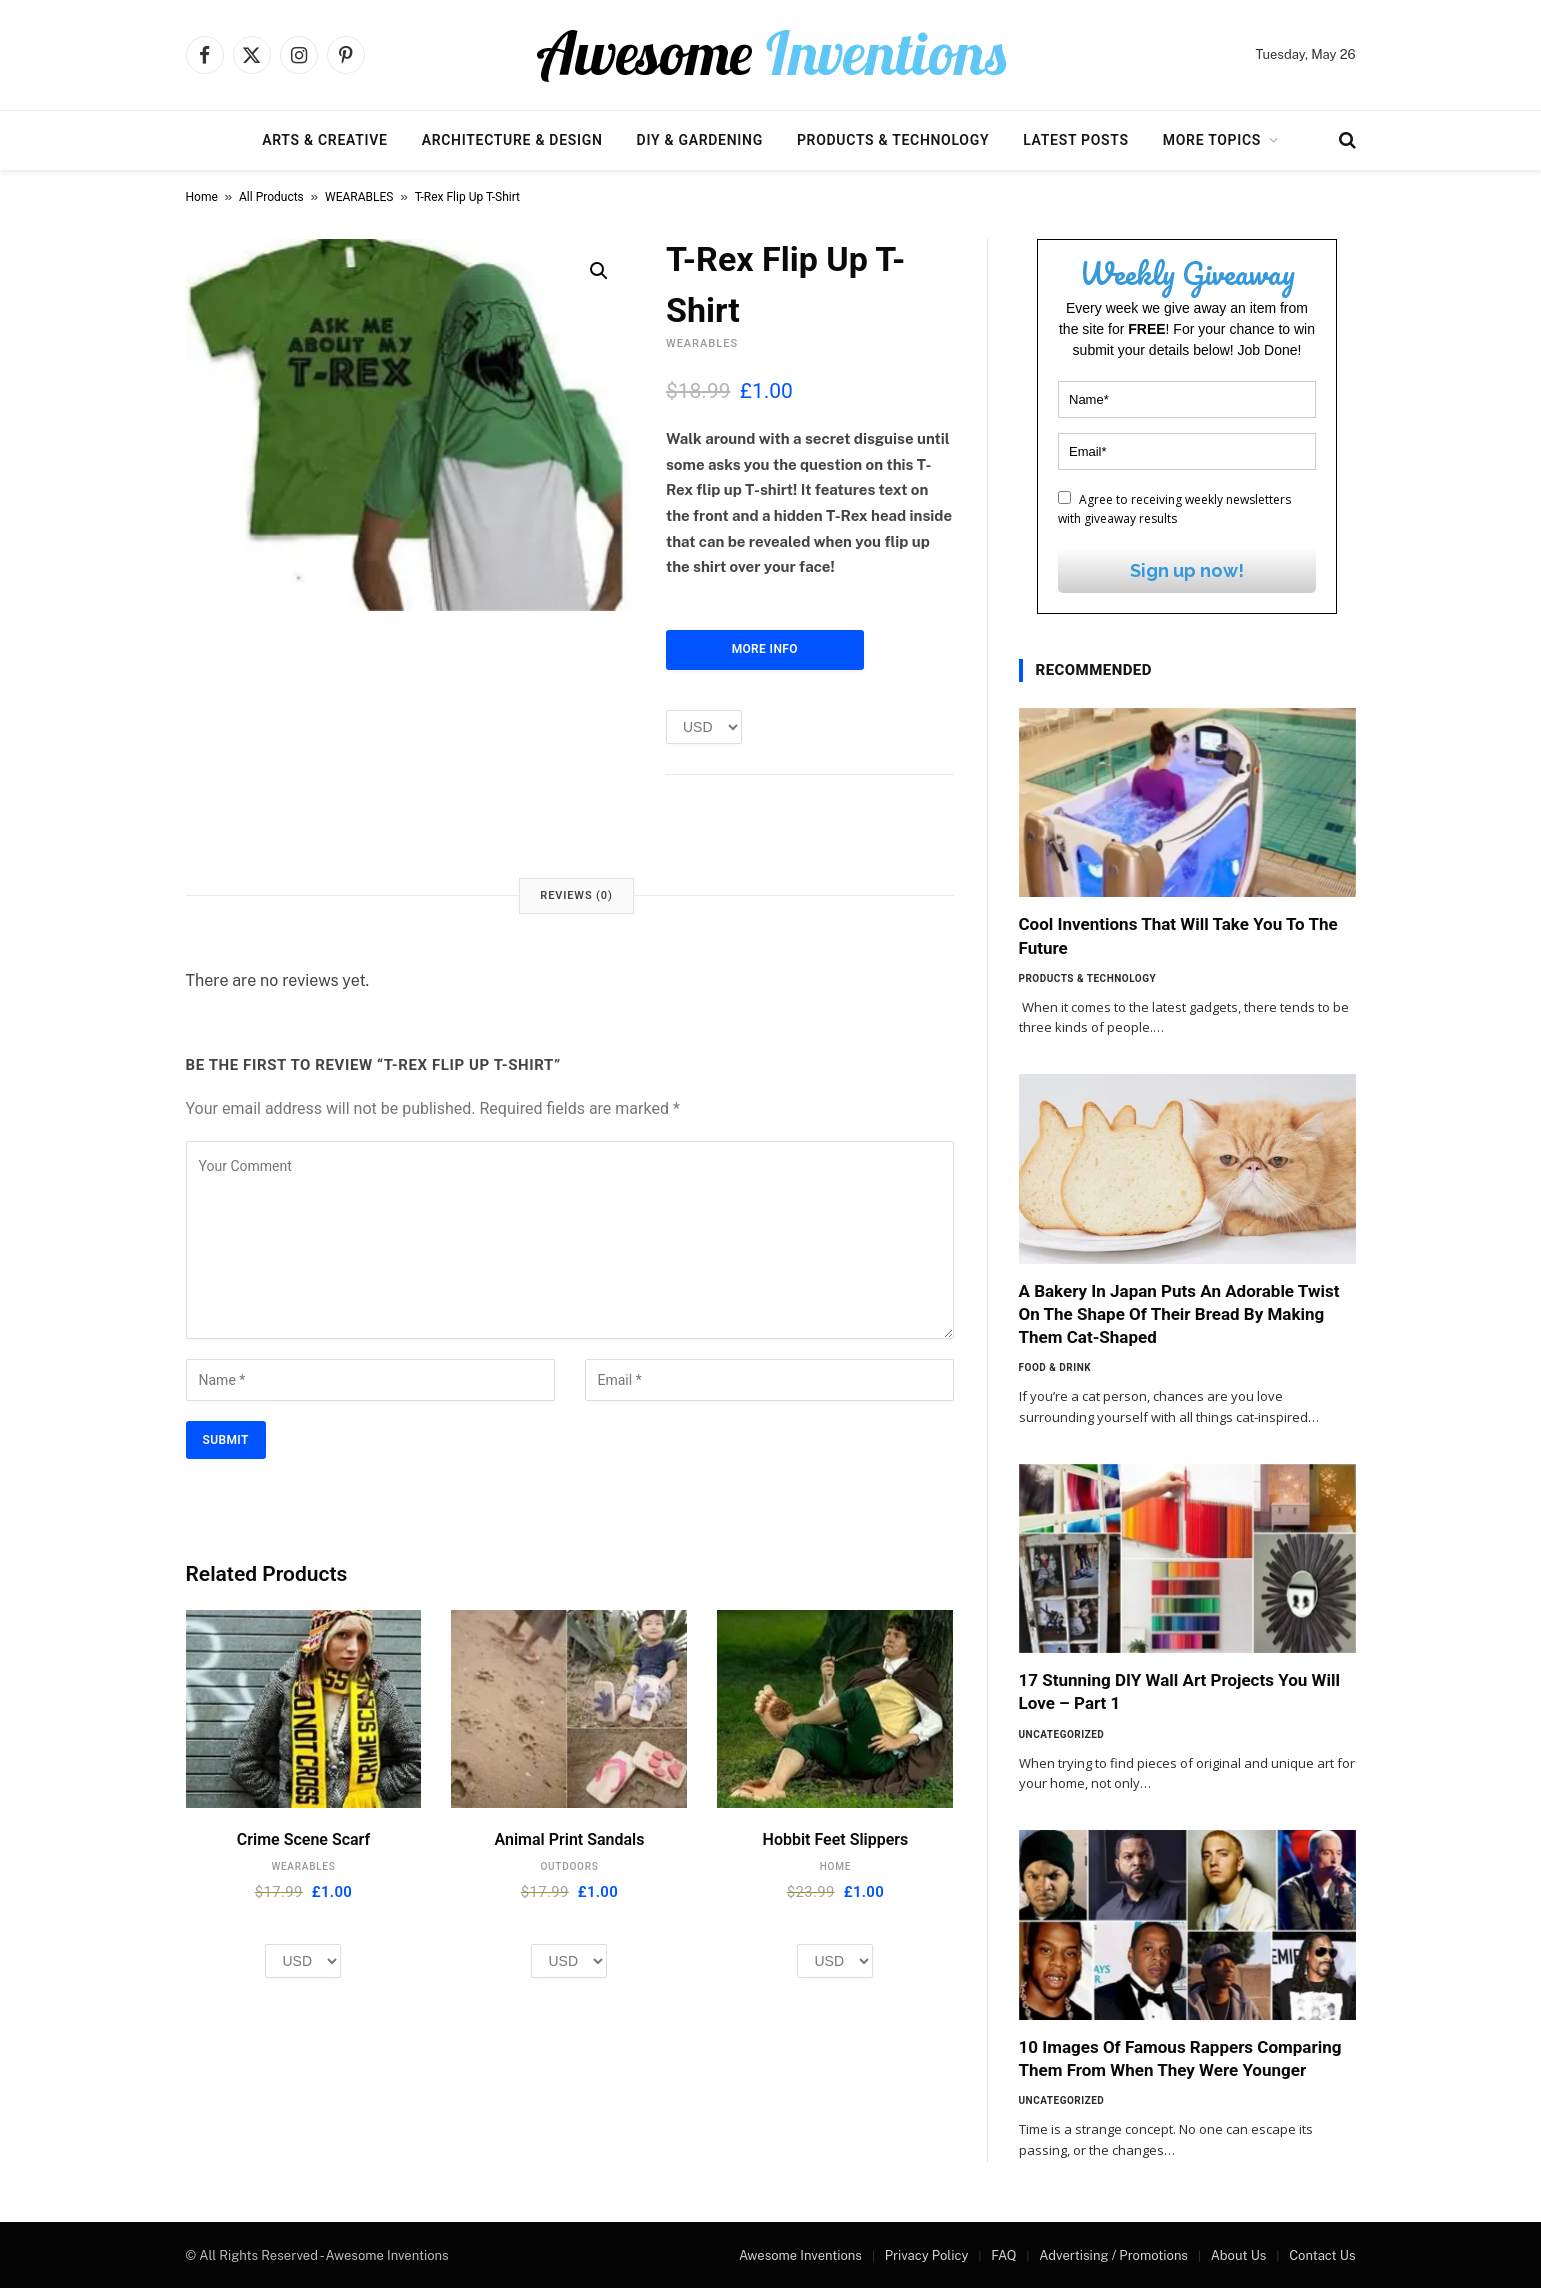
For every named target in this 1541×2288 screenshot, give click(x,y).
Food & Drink (1055, 1367)
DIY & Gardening (700, 140)
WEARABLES (359, 197)
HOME (835, 1866)
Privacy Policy (927, 2255)
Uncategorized (1062, 1734)
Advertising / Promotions (1113, 2255)
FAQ (1003, 2255)
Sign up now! (1187, 570)
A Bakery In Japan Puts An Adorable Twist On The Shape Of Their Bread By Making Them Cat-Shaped (1179, 1314)
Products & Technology (893, 140)
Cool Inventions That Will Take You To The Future (1178, 935)
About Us (1239, 2255)
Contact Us (1322, 2255)
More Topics (1212, 140)
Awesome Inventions (800, 2255)
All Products (271, 197)
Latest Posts (1076, 140)
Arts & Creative (324, 140)
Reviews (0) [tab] (576, 895)
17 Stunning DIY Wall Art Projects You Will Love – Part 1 (1179, 1691)
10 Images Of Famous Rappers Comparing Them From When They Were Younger (1180, 2058)
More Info (765, 649)
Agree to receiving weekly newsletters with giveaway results (1174, 509)
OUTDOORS (569, 1866)
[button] (599, 271)
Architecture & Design (512, 140)
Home (202, 197)
